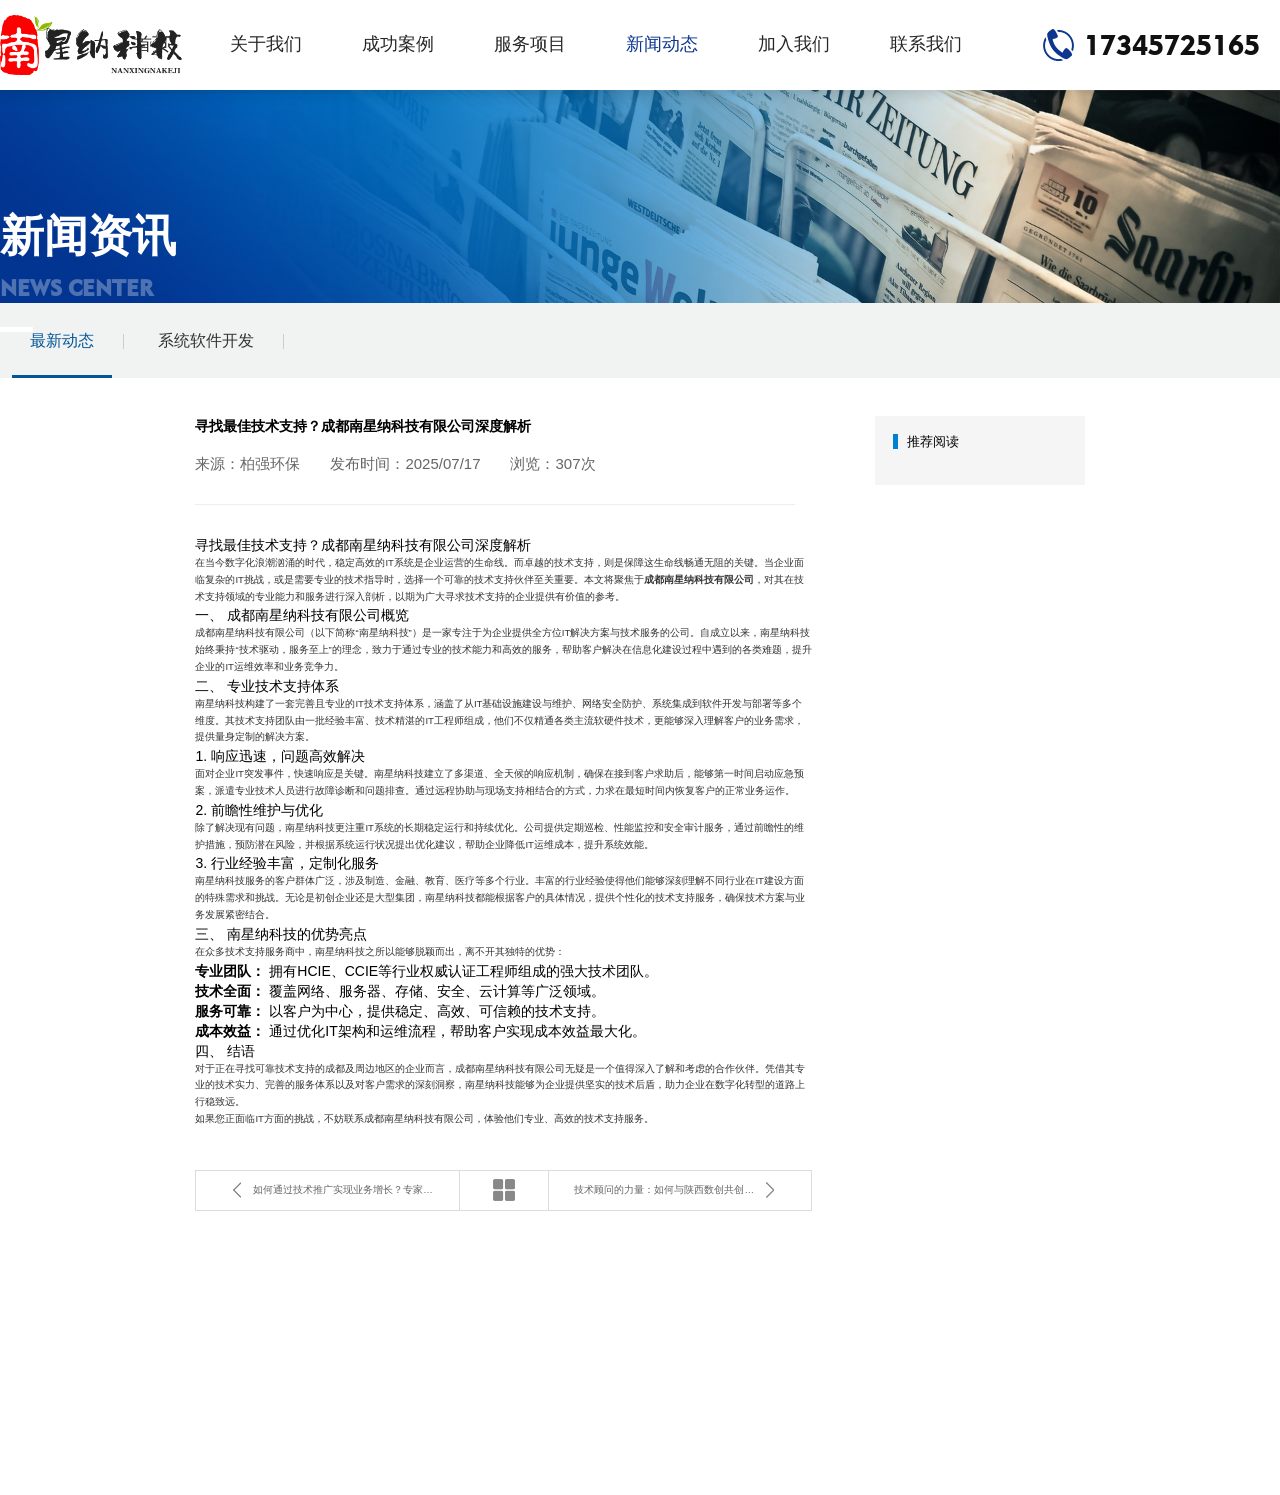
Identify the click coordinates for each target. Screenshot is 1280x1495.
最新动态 (62, 340)
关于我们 (266, 44)
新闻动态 (662, 44)
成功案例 (398, 44)
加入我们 (794, 44)
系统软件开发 (206, 340)
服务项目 (530, 44)
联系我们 (926, 44)
